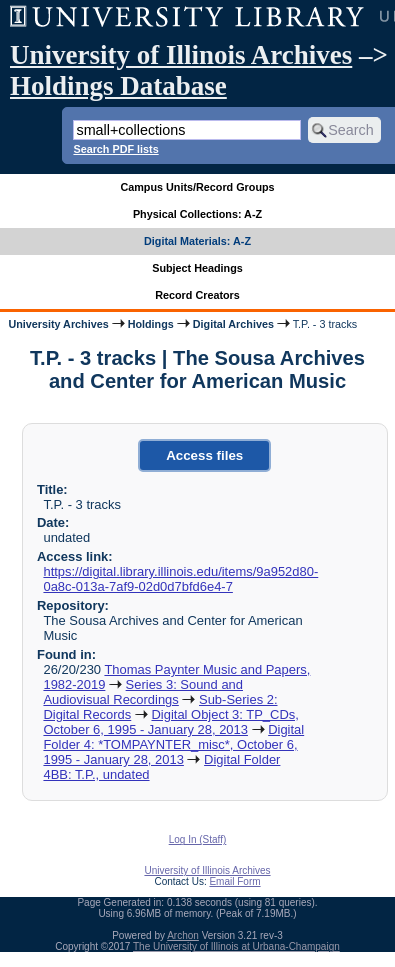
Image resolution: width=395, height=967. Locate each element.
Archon (183, 935)
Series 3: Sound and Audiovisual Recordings (143, 692)
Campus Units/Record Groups (197, 187)
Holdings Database (118, 86)
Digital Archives (233, 324)
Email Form (234, 881)
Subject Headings (197, 268)
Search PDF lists (115, 149)
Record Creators (197, 295)
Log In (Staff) (198, 839)
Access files (204, 455)
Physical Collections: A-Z (197, 214)
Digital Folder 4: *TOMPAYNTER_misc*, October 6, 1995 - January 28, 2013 (173, 744)
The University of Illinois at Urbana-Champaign (236, 946)
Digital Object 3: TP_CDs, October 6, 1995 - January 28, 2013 (170, 722)
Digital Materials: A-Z (197, 241)
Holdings (151, 324)
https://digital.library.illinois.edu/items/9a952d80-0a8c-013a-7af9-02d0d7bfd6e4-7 (180, 579)
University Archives (58, 324)
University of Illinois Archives (181, 55)
